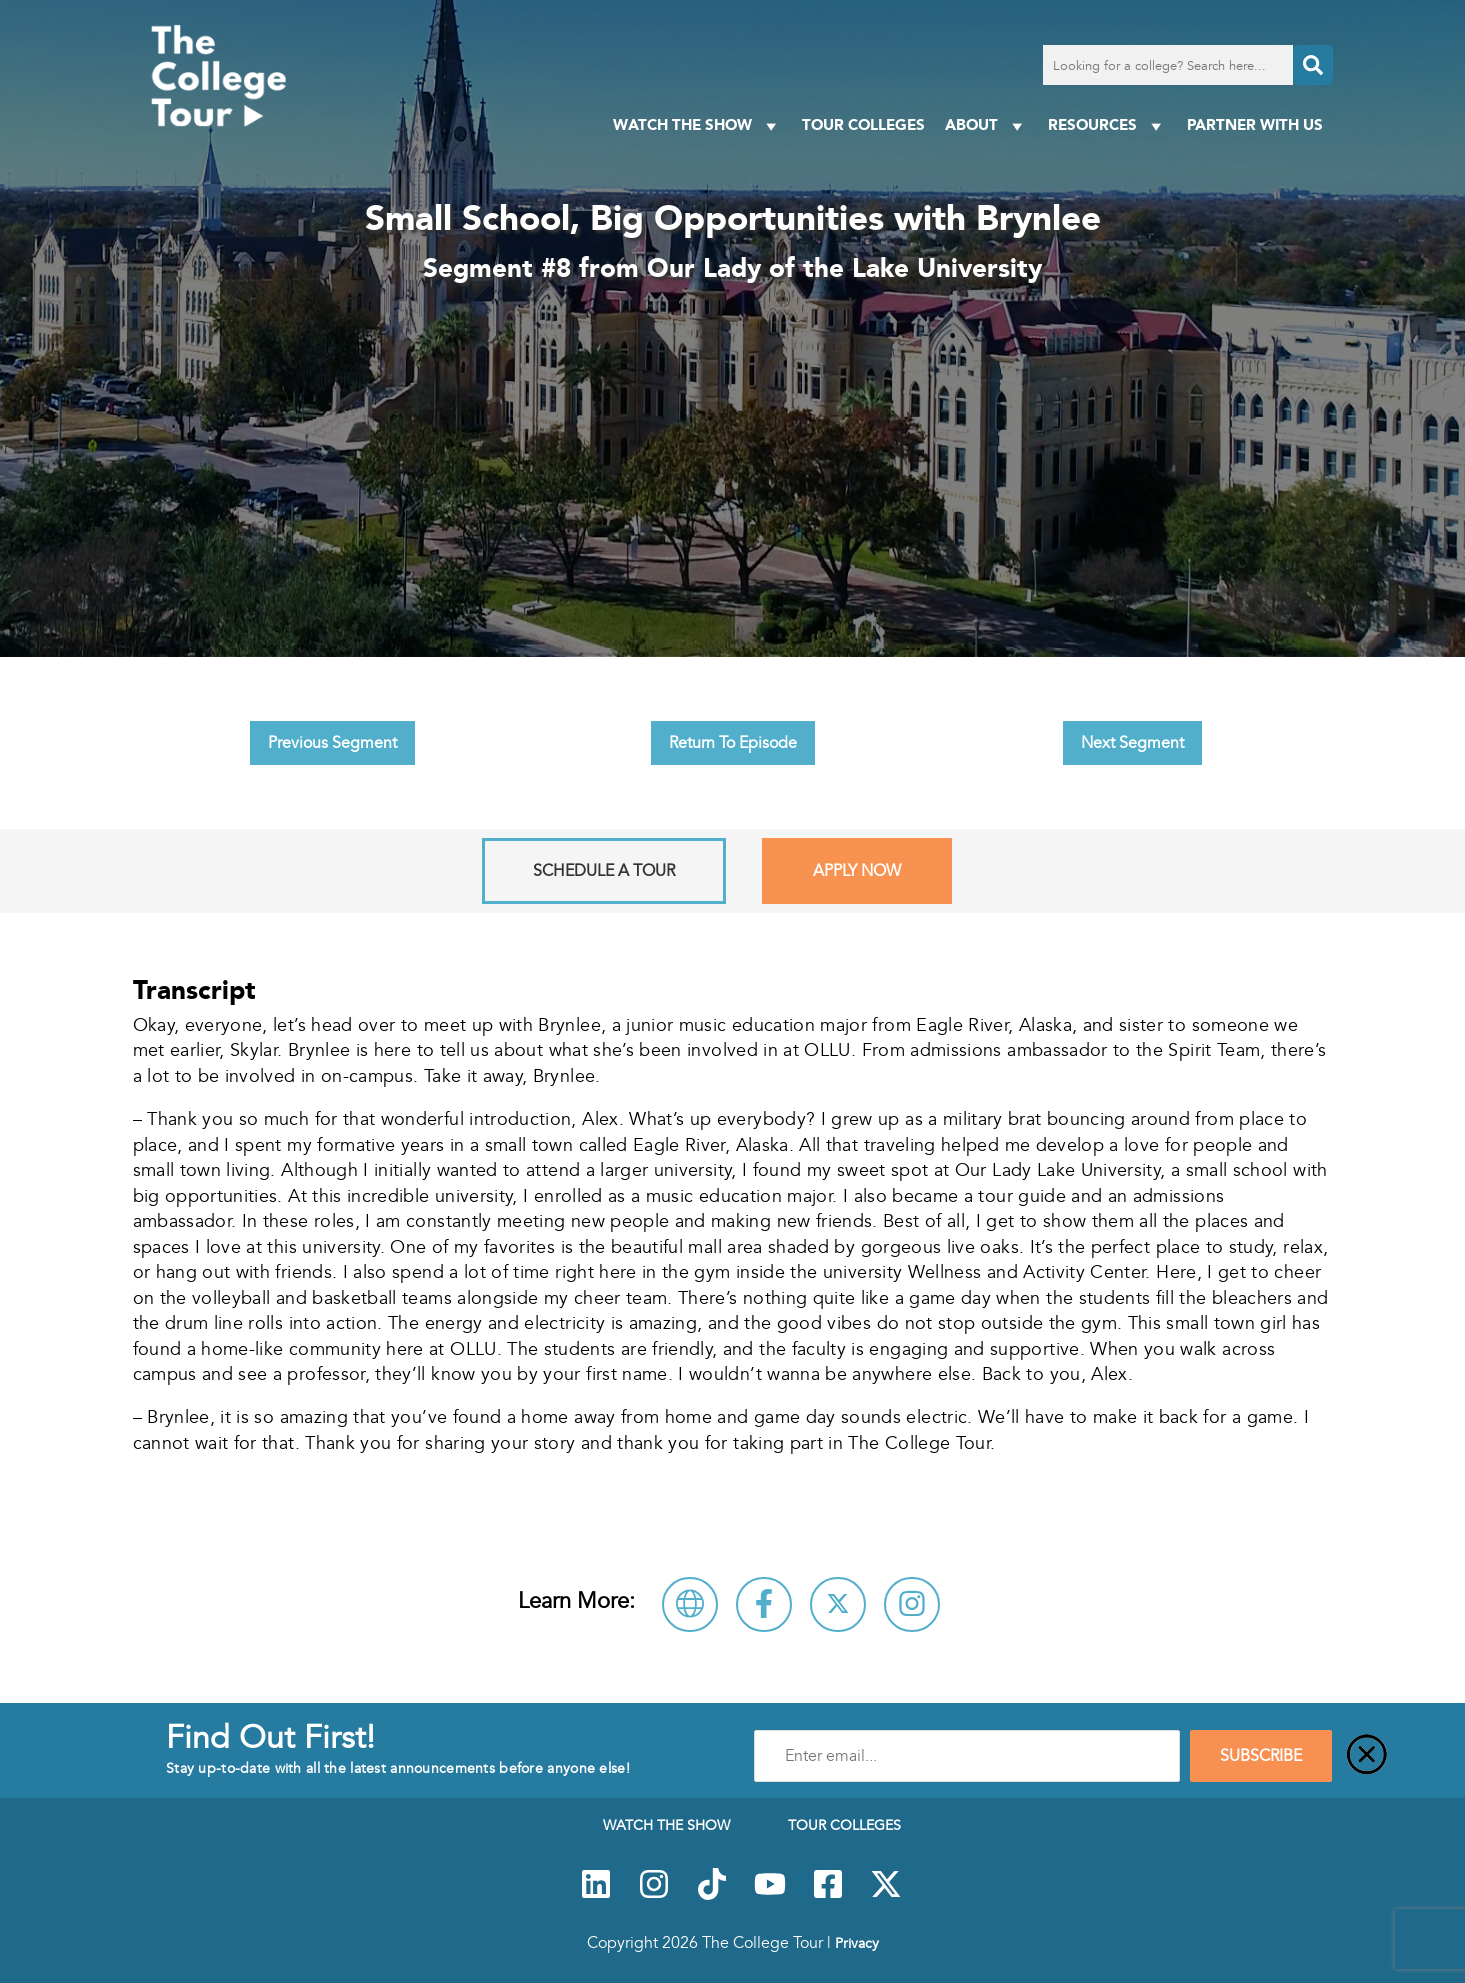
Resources (1107, 125)
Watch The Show (697, 125)
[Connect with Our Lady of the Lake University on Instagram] (912, 1604)
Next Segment (1132, 743)
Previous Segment (332, 743)
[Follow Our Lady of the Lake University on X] (838, 1604)
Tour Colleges (863, 124)
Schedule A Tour (604, 871)
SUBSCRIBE (1261, 1756)
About (986, 125)
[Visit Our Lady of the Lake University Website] (690, 1604)
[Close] (1367, 1756)
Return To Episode (733, 743)
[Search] (1313, 65)
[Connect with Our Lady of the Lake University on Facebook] (764, 1604)
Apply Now (857, 871)
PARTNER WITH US (1255, 124)
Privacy (857, 1943)
